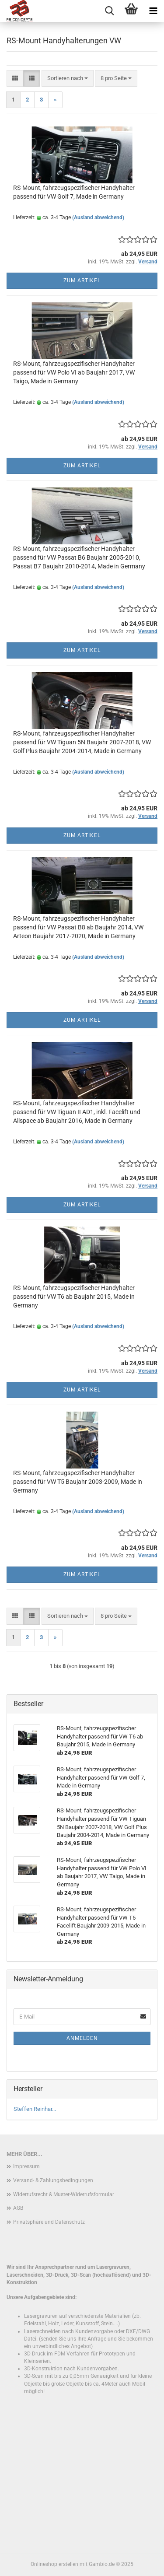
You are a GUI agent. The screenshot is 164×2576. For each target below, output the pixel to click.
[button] (15, 78)
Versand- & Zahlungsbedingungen (53, 2180)
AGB (18, 2208)
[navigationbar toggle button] (153, 11)
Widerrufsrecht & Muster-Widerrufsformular (63, 2194)
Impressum (26, 2166)
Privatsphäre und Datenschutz (49, 2222)
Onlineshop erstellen (54, 2564)
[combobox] (68, 78)
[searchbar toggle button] (109, 11)
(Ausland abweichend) (98, 217)
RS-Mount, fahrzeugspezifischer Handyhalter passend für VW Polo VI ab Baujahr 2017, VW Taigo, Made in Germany (74, 372)
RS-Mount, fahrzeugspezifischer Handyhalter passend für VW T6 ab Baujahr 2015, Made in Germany (74, 1296)
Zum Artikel (82, 280)
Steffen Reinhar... (35, 2109)
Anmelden (82, 2038)
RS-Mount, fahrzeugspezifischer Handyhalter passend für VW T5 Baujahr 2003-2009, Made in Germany (77, 1481)
